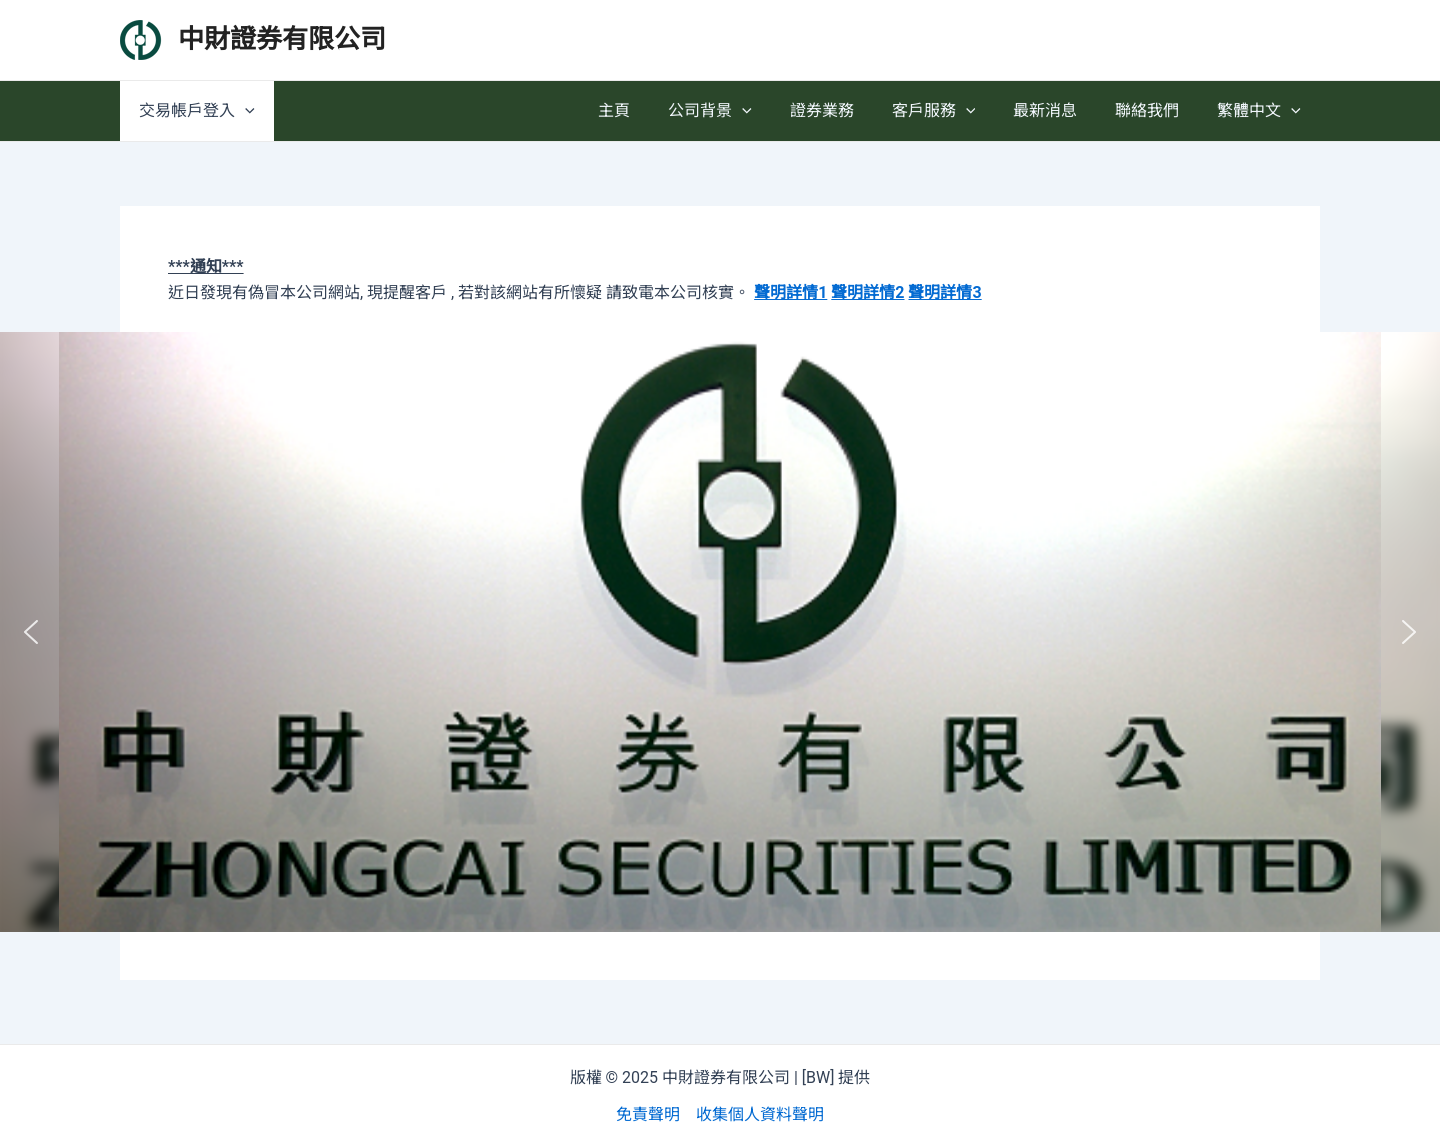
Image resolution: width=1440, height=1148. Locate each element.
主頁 (653, 110)
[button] (31, 632)
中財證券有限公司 (282, 39)
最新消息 (1060, 110)
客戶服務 (955, 111)
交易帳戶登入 (194, 111)
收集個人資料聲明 (760, 1114)
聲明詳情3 (944, 292)
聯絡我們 (1156, 110)
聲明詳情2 (867, 292)
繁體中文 (1262, 111)
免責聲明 (648, 1114)
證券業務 (849, 110)
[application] (242, 111)
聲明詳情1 (790, 292)
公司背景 (743, 111)
